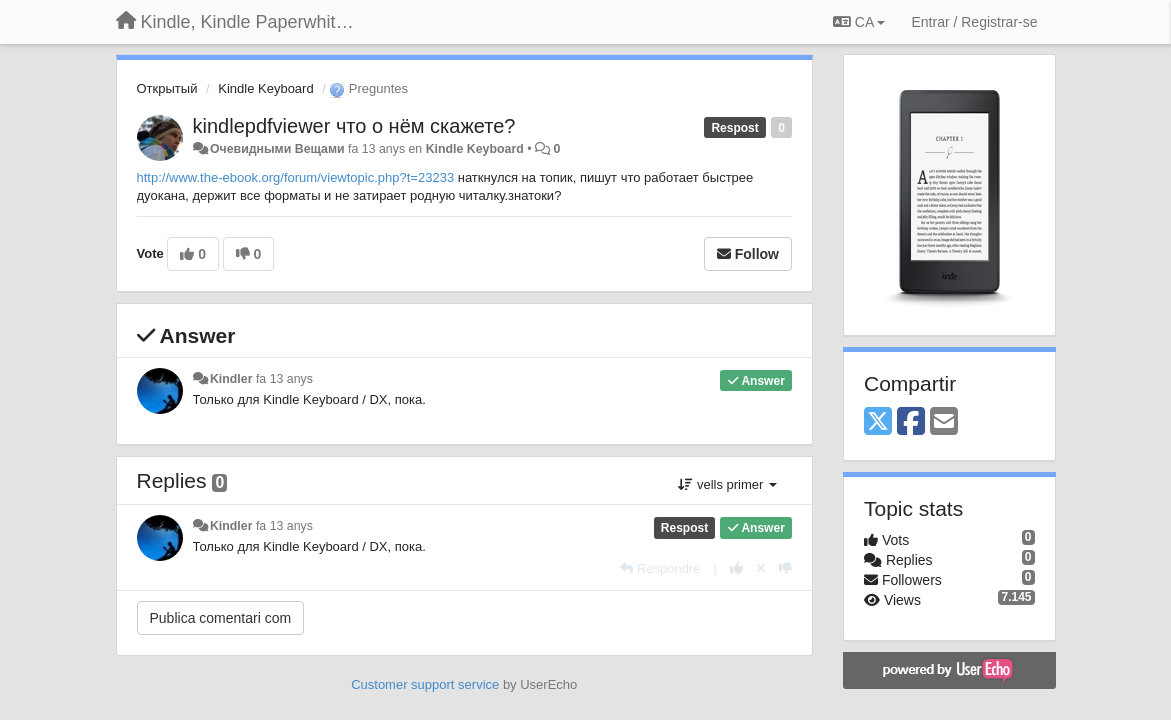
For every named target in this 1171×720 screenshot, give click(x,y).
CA (859, 22)
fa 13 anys (284, 379)
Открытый (167, 88)
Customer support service (425, 684)
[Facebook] (911, 422)
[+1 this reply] (736, 568)
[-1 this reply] (785, 568)
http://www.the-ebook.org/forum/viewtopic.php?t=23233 (296, 177)
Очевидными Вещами (277, 149)
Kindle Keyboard (265, 88)
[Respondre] (660, 568)
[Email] (944, 422)
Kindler (231, 379)
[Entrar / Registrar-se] (974, 22)
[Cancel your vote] (761, 568)
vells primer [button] (727, 484)
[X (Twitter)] (878, 422)
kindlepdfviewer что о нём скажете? (354, 126)
